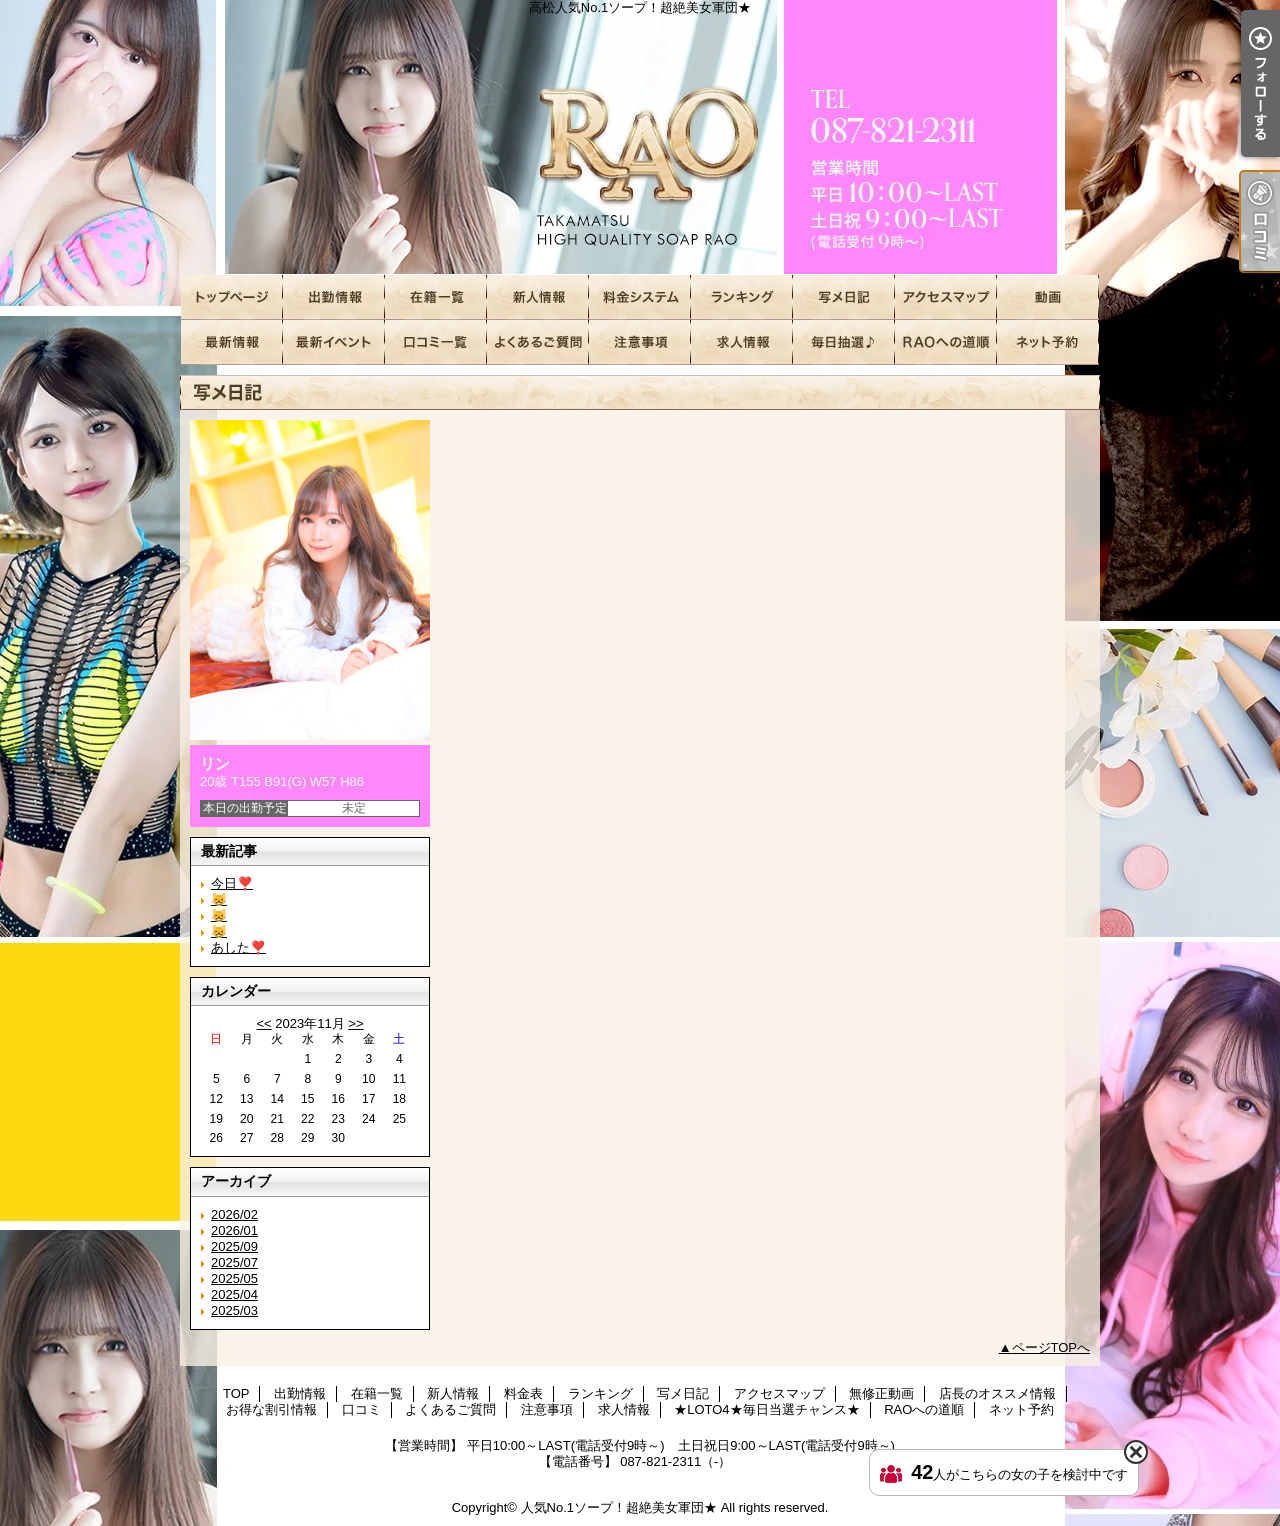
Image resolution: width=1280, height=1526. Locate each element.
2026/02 (234, 1214)
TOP (232, 297)
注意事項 (640, 342)
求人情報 (742, 342)
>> (355, 1023)
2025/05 (234, 1278)
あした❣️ (238, 947)
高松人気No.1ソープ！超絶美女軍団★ (640, 137)
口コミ (436, 342)
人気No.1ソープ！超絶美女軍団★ (619, 1507)
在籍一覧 (436, 297)
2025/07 (234, 1262)
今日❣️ (232, 883)
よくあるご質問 (538, 342)
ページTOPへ (1051, 1347)
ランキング (742, 297)
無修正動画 (1048, 297)
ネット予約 (1048, 342)
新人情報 (538, 297)
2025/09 (234, 1246)
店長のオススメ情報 (232, 342)
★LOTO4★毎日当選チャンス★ (844, 342)
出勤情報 (334, 297)
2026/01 (234, 1230)
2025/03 (234, 1310)
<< (263, 1023)
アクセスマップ (946, 297)
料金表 (640, 297)
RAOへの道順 (946, 342)
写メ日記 (844, 297)
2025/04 (234, 1294)
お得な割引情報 (334, 342)
